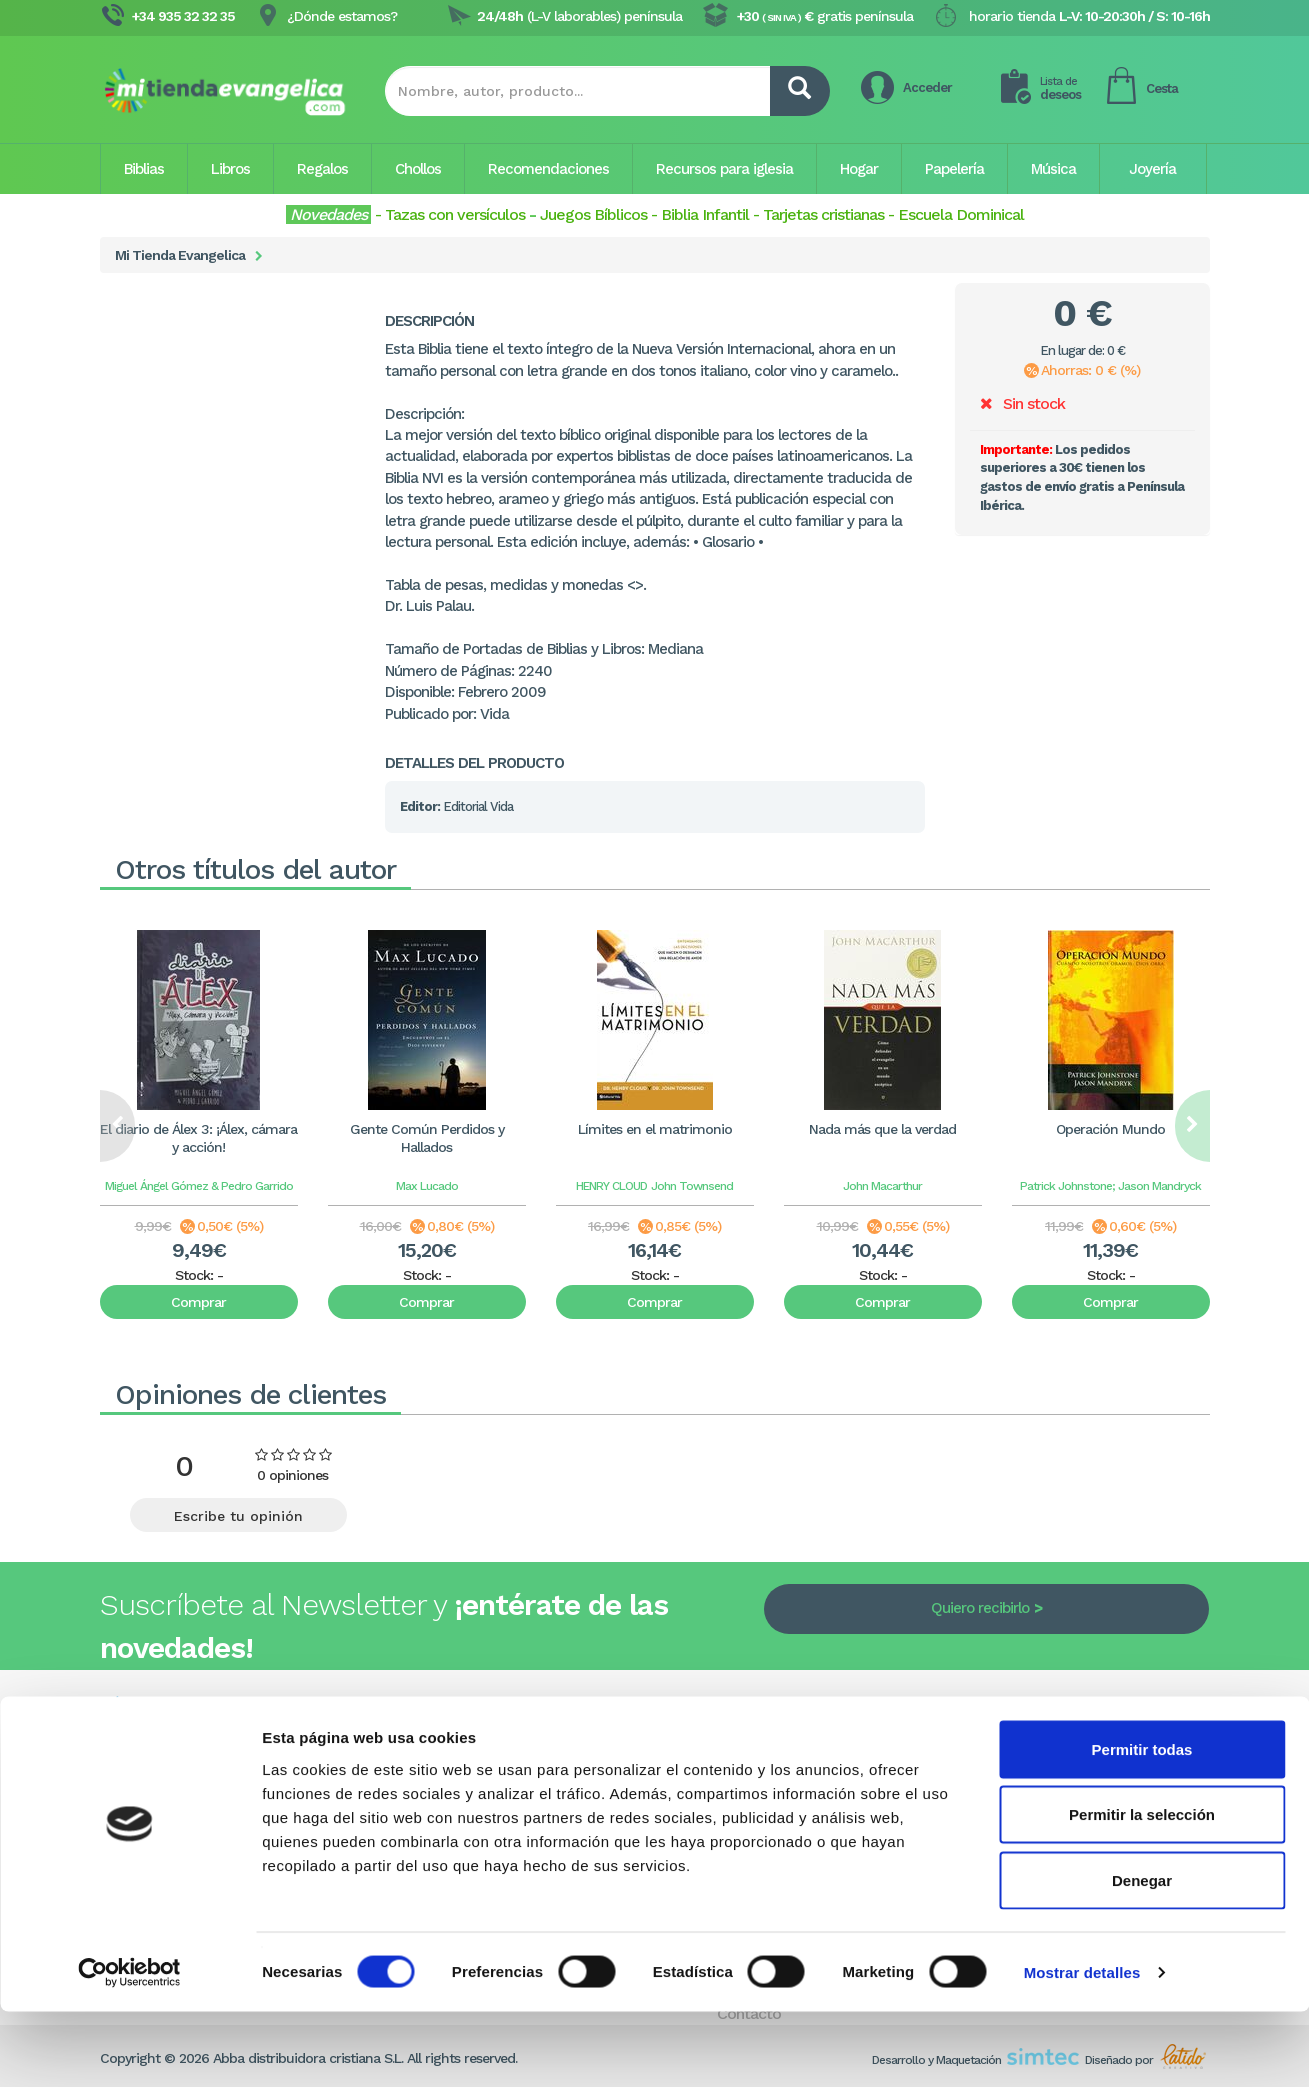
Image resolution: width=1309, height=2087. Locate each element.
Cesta (1162, 88)
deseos (1060, 88)
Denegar (1142, 1955)
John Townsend (692, 1186)
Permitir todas (1142, 1824)
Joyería (1152, 169)
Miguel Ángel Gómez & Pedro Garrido (199, 1186)
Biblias (144, 169)
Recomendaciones (548, 169)
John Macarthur (882, 1186)
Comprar (198, 1302)
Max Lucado (427, 1186)
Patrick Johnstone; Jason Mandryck (1110, 1186)
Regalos (322, 169)
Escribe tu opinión (238, 1516)
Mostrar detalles (1082, 2047)
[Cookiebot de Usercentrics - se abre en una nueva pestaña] (129, 2048)
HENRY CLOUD (611, 1186)
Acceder (927, 87)
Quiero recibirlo (980, 1608)
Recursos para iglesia (724, 169)
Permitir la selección (1142, 1890)
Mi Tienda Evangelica (180, 255)
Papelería (954, 169)
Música (1053, 169)
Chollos (418, 169)
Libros (230, 169)
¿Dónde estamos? (342, 16)
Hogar (859, 169)
